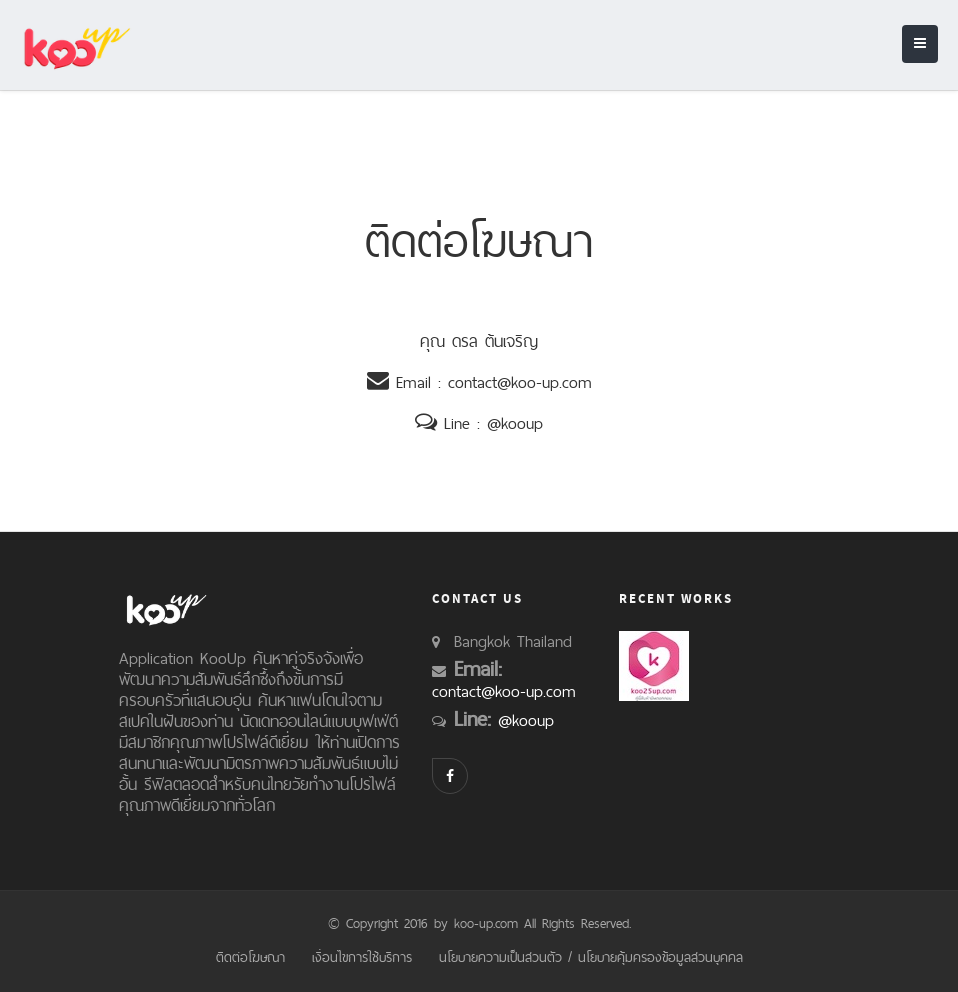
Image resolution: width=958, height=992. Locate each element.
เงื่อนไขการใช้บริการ (362, 957)
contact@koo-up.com (520, 382)
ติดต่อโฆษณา (250, 957)
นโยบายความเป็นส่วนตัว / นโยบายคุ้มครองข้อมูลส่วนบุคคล (591, 957)
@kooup (515, 423)
